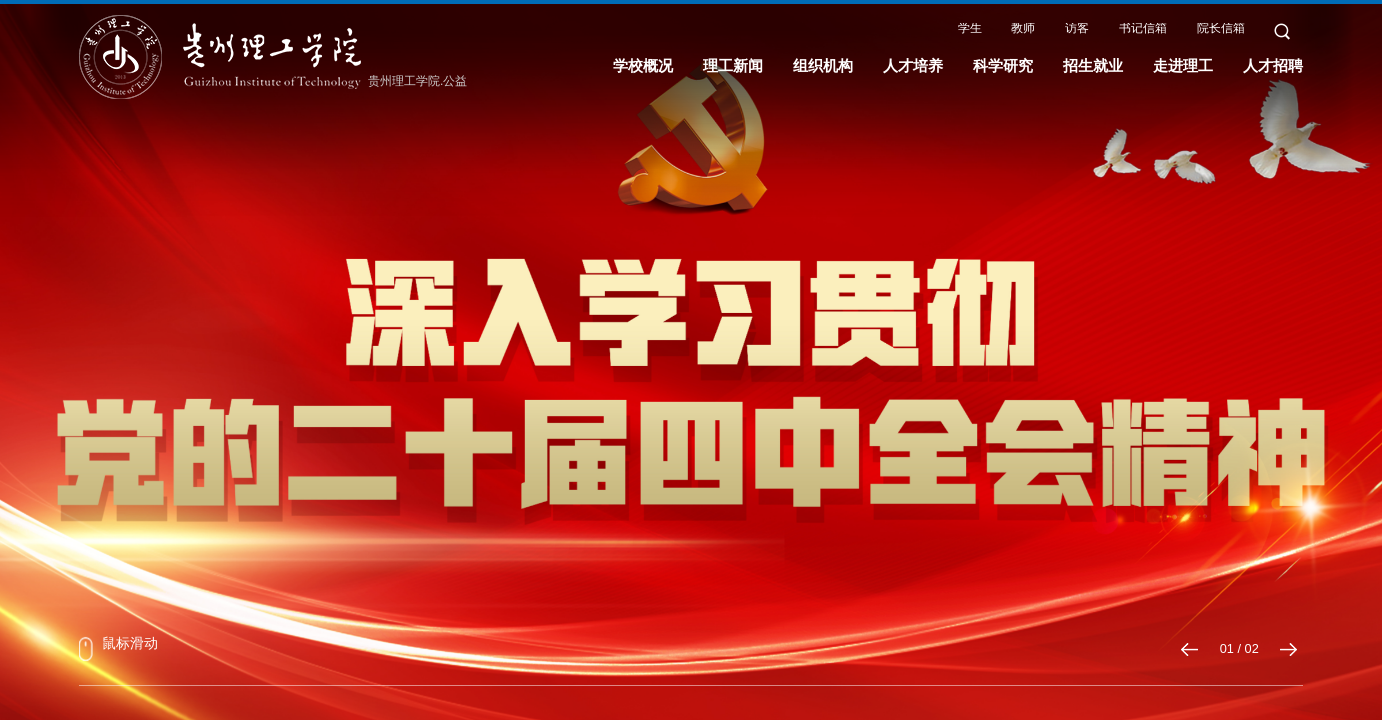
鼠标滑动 (118, 648)
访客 (1077, 28)
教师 (1023, 28)
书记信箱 (1143, 28)
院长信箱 (1221, 28)
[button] (1190, 649)
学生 (970, 28)
